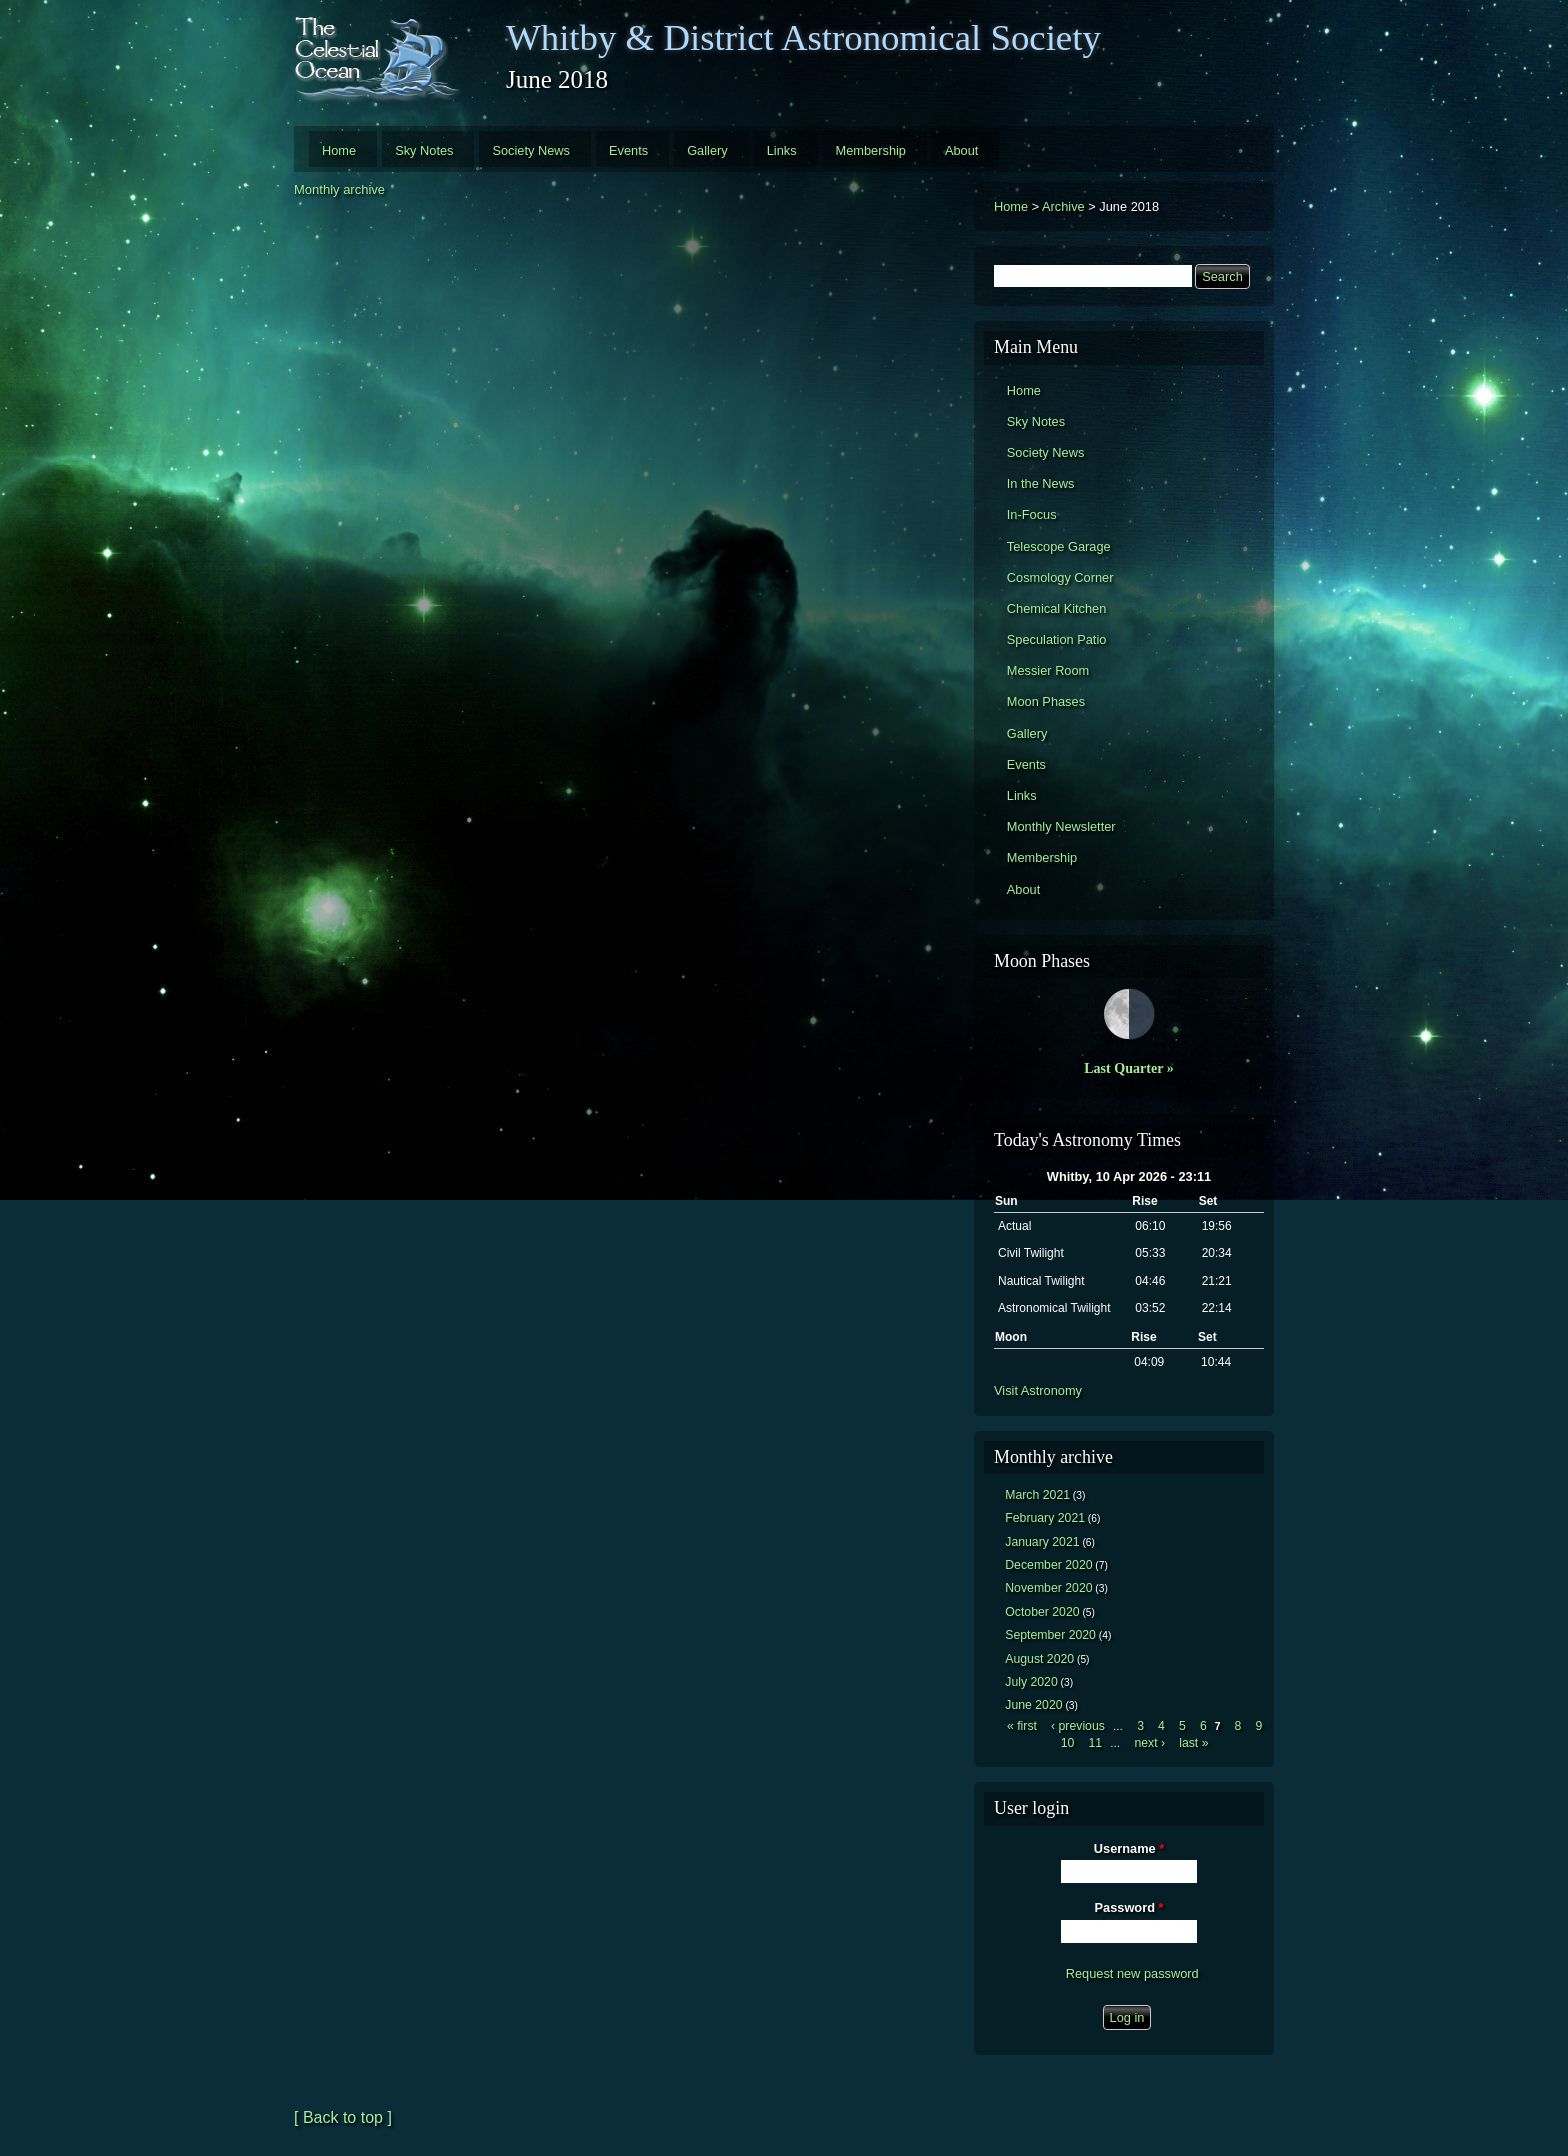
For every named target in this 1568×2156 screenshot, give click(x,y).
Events (628, 150)
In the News (1041, 483)
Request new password (1132, 1973)
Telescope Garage (1059, 546)
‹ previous (1078, 1726)
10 (1068, 1743)
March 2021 (1037, 1495)
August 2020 (1039, 1659)
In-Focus (1032, 514)
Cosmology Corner (1060, 577)
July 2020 (1031, 1682)
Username (1129, 1848)
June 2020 (1033, 1705)
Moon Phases (1046, 701)
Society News (531, 150)
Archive (1063, 206)
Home (339, 150)
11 (1095, 1743)
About (961, 150)
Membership (871, 150)
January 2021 (1042, 1542)
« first (1022, 1726)
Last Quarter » (1129, 1068)
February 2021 (1045, 1518)
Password (1129, 1907)
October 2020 (1042, 1612)
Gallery (707, 150)
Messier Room (1048, 670)
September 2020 (1050, 1635)
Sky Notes (424, 150)
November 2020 (1048, 1588)
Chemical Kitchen (1057, 608)
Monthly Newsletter (1061, 826)
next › (1149, 1743)
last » (1193, 1743)
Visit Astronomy (1038, 1390)
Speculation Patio (1057, 639)
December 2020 (1048, 1565)
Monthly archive (339, 189)
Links (782, 150)
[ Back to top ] (343, 2117)
